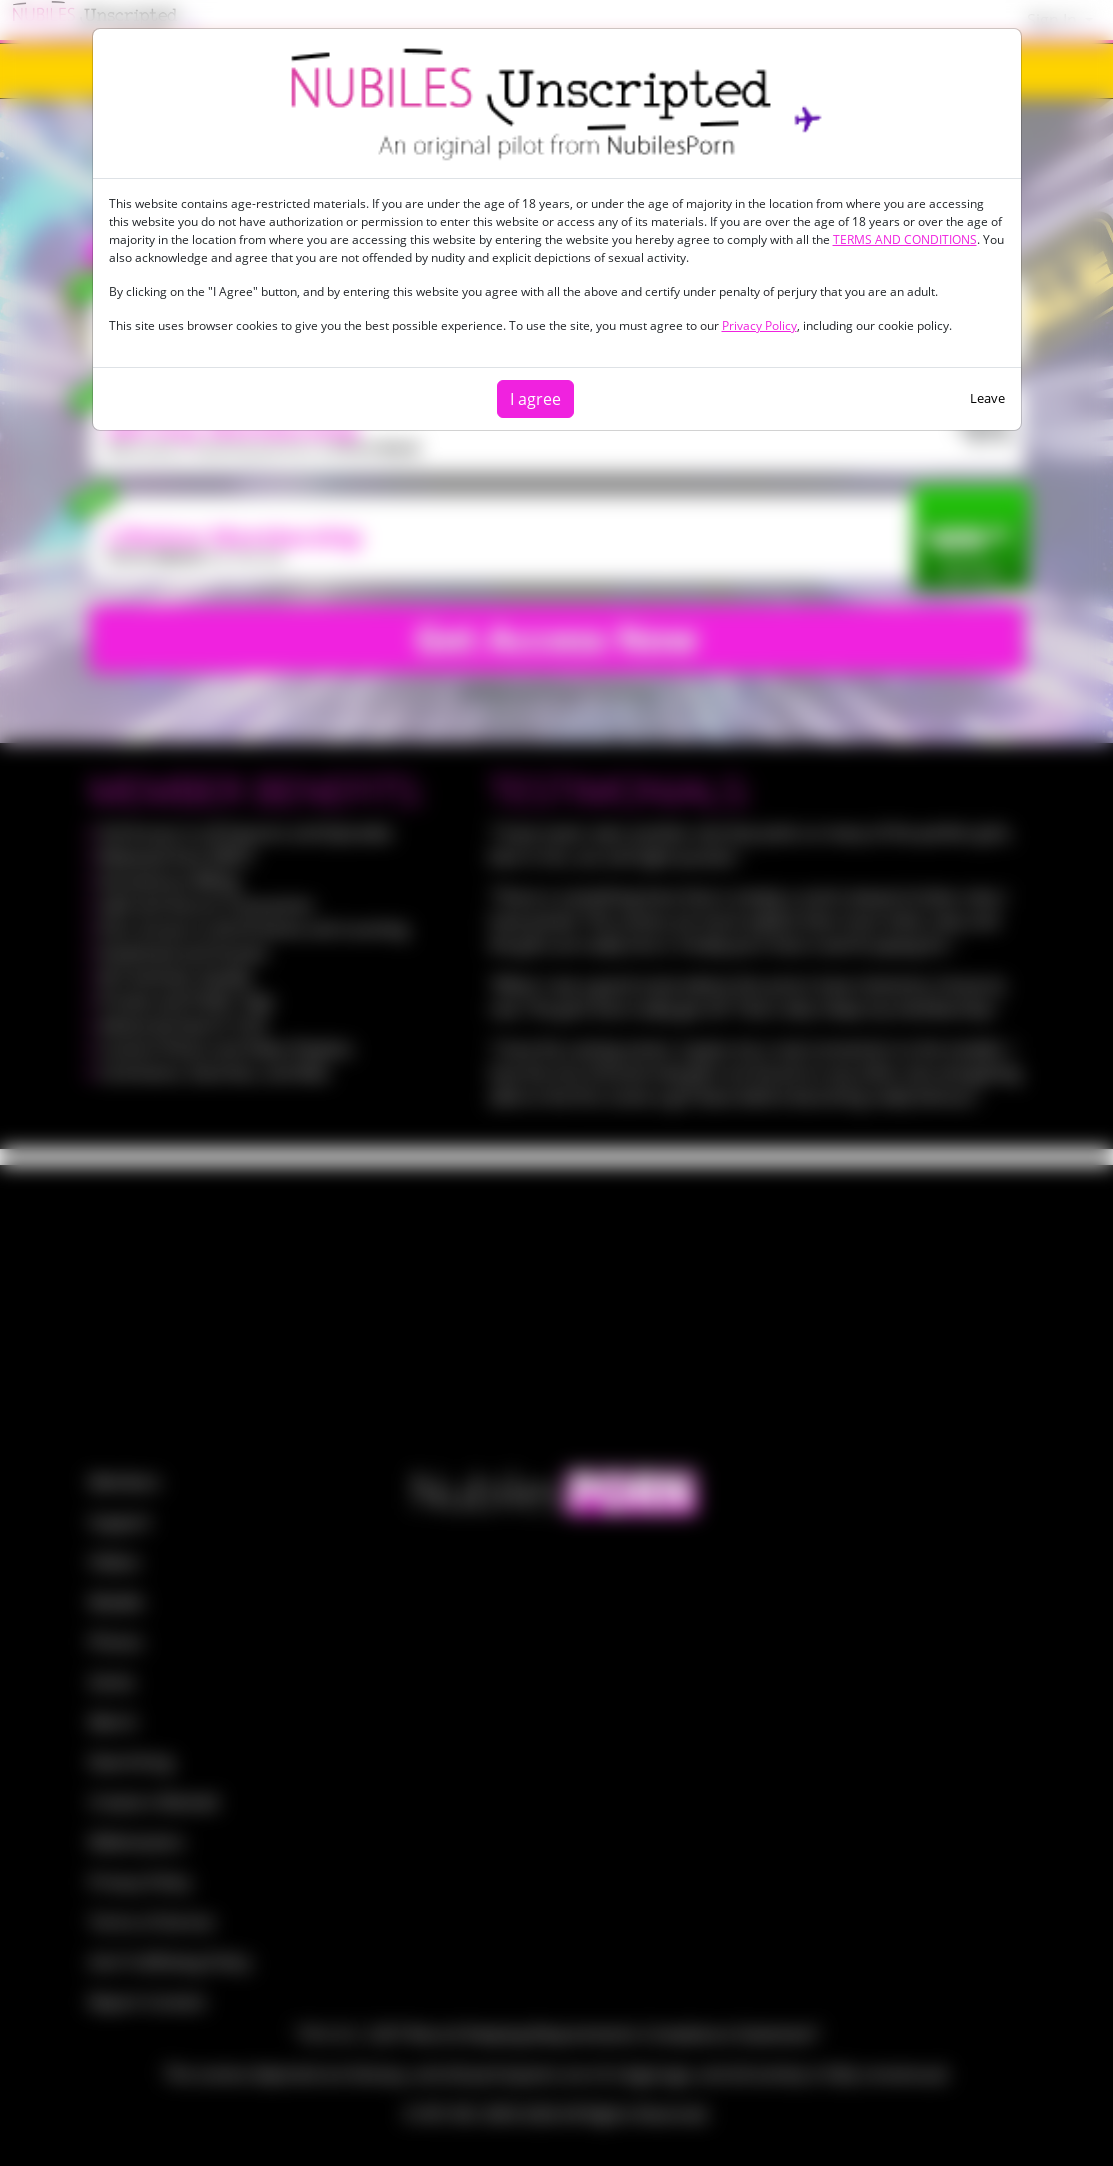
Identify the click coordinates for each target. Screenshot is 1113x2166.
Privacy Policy (759, 325)
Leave (987, 398)
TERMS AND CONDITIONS (905, 239)
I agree (535, 399)
